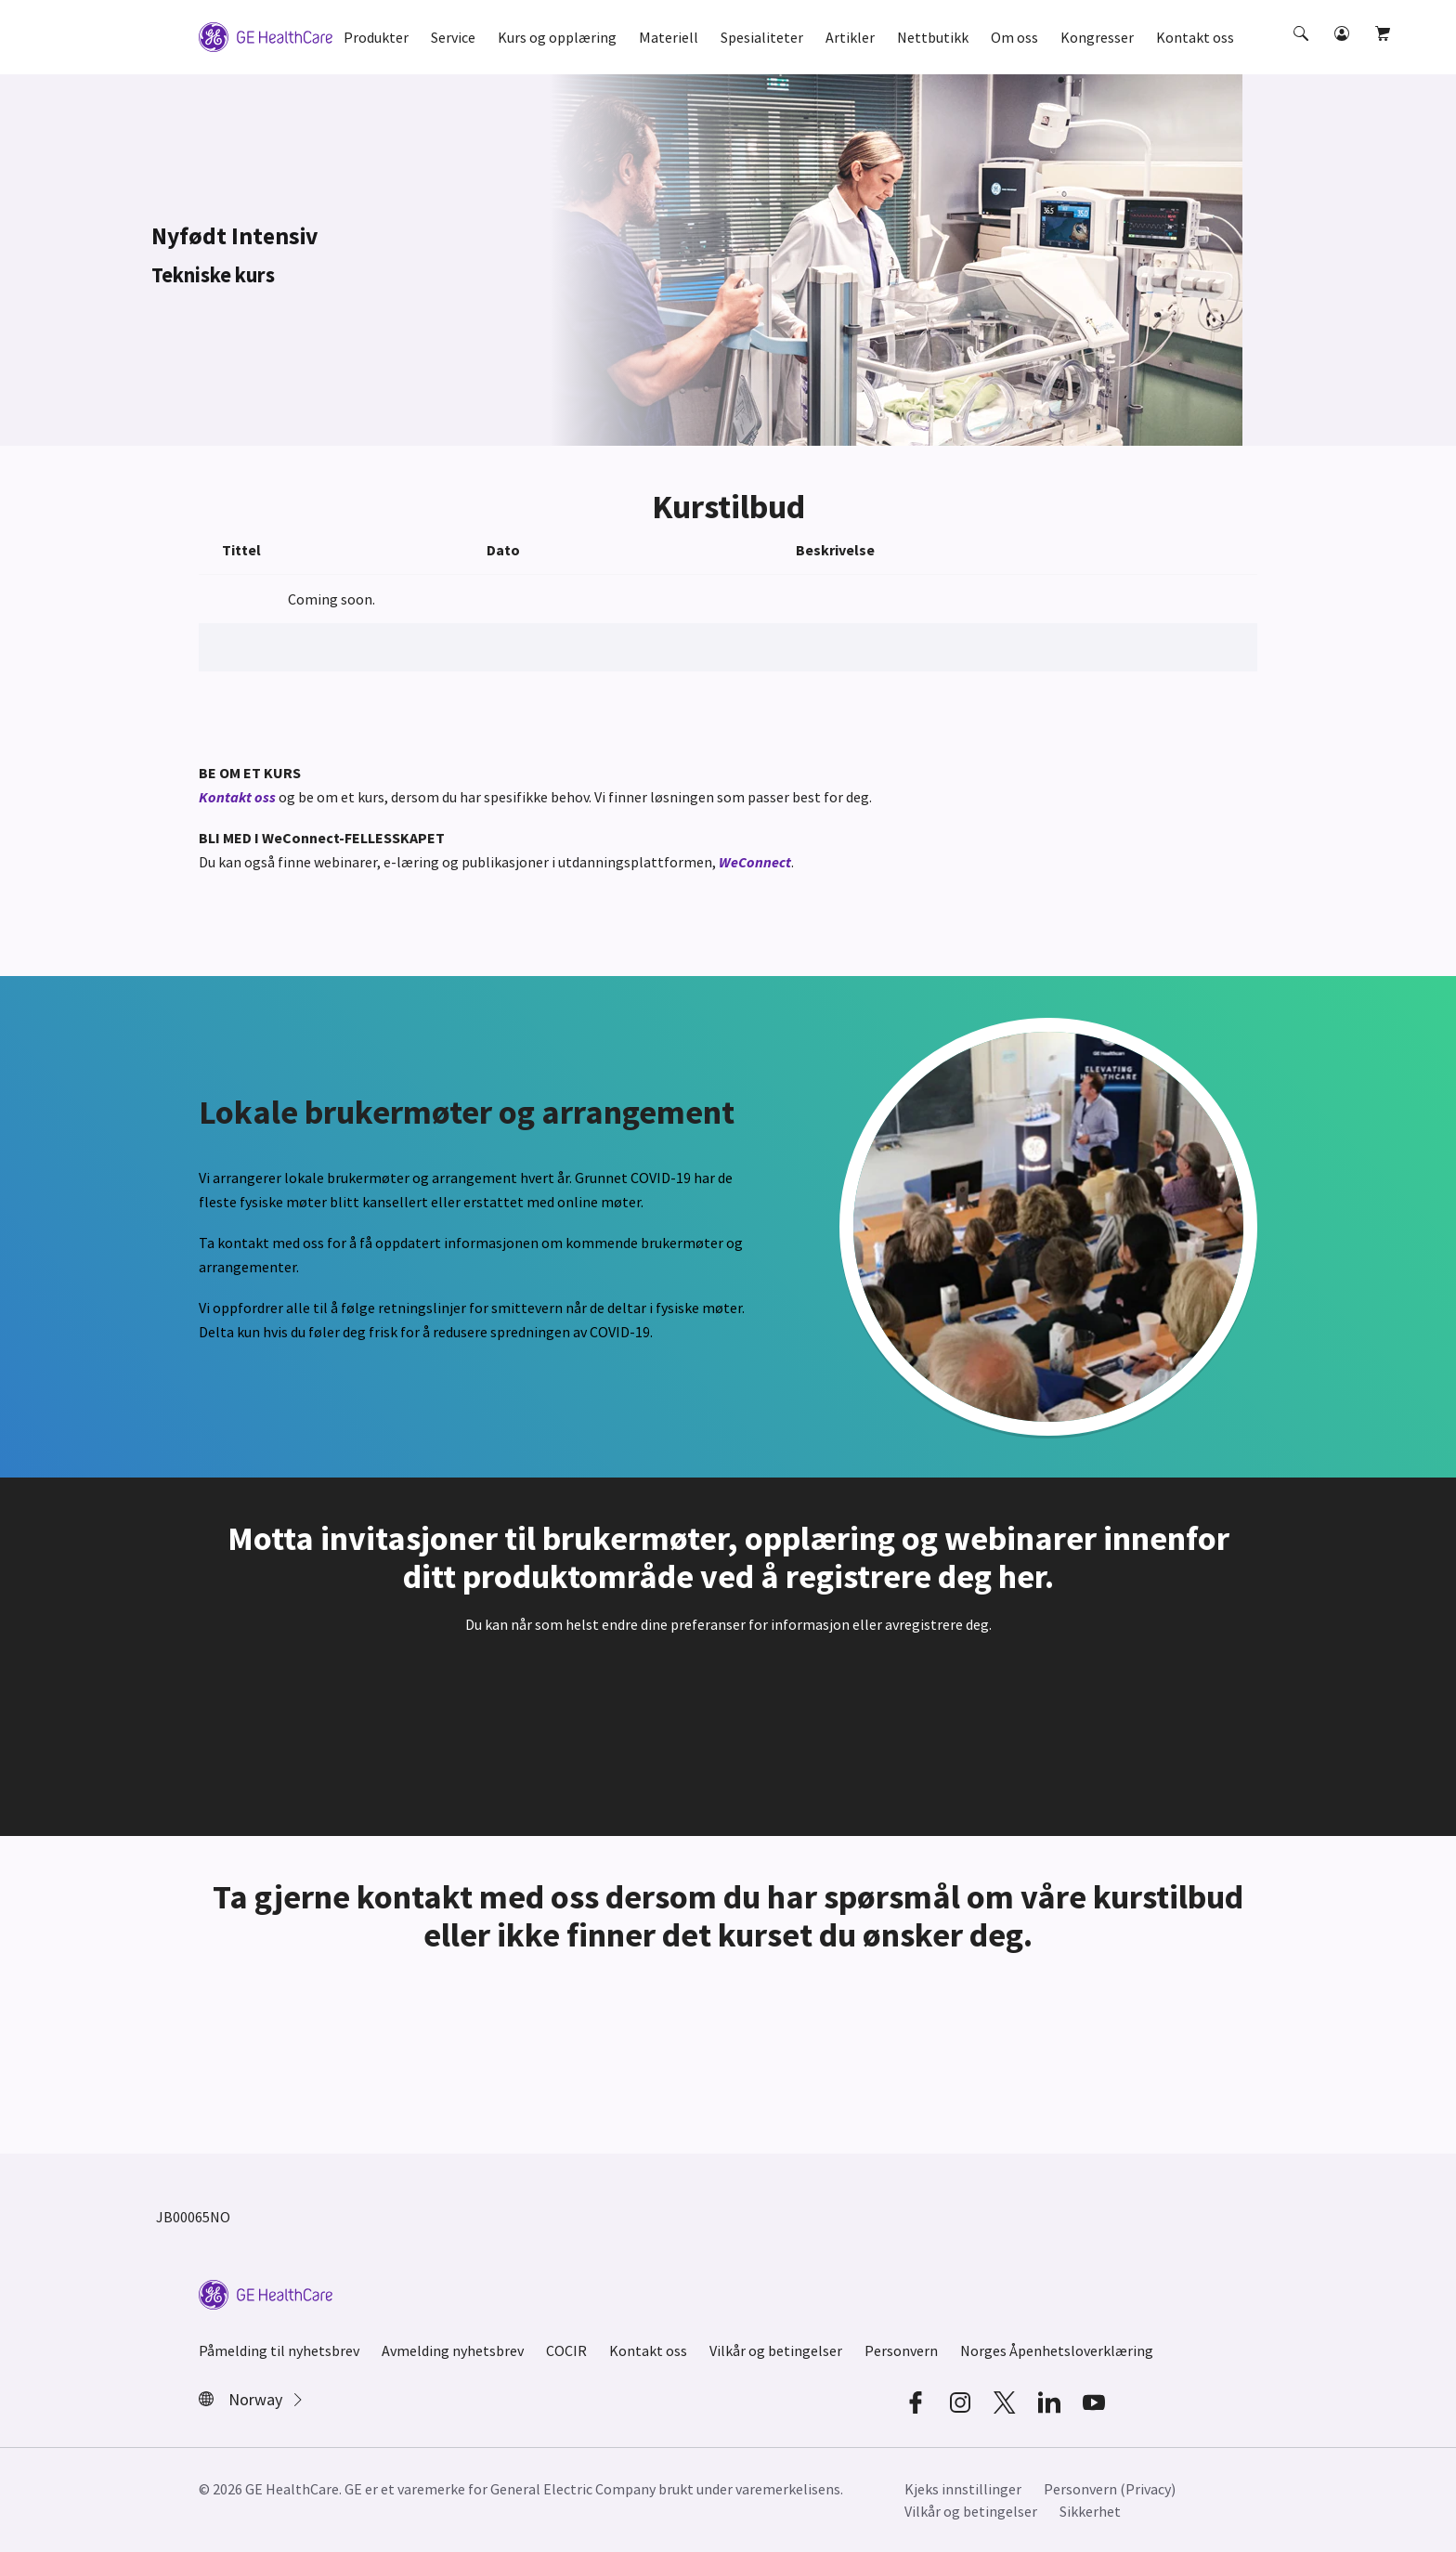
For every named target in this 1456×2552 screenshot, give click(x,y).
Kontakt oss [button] (1195, 37)
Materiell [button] (668, 37)
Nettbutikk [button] (932, 37)
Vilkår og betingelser (775, 2350)
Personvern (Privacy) (1110, 2489)
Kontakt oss (239, 797)
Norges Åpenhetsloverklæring (1056, 2350)
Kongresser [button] (1097, 37)
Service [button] (453, 37)
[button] (1302, 50)
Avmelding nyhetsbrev (453, 2350)
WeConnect (755, 862)
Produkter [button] (376, 37)
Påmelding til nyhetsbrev (279, 2350)
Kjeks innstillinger (962, 2489)
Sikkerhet (1090, 2511)
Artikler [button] (850, 37)
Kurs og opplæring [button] (557, 37)
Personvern (901, 2350)
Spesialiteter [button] (762, 37)
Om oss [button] (1014, 37)
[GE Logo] (265, 35)
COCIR (566, 2350)
